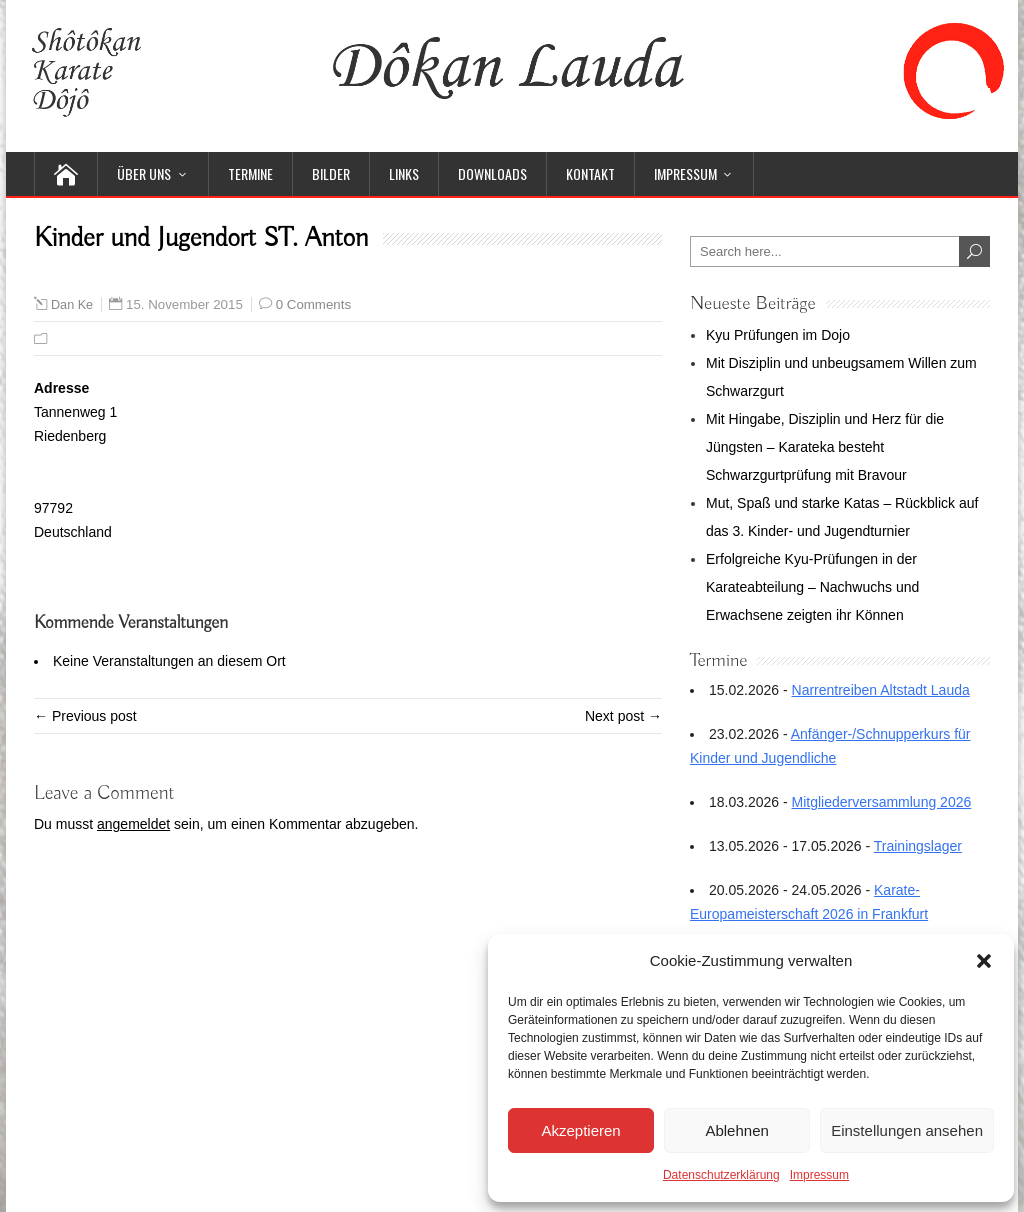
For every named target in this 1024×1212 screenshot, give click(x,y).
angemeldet (133, 824)
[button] (984, 961)
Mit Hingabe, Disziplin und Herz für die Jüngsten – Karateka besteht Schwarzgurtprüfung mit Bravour (825, 447)
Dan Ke (72, 305)
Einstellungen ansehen (907, 1130)
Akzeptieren (580, 1130)
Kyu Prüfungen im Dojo (778, 335)
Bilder (331, 173)
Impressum (819, 1175)
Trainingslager (918, 846)
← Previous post (85, 716)
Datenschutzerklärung (721, 1175)
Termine (250, 173)
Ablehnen (736, 1130)
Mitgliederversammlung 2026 (882, 802)
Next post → (623, 716)
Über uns (144, 173)
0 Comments (313, 304)
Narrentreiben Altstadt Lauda (881, 690)
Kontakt (590, 173)
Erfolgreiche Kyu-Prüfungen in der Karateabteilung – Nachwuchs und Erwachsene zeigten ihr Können (812, 587)
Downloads (492, 173)
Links (404, 173)
